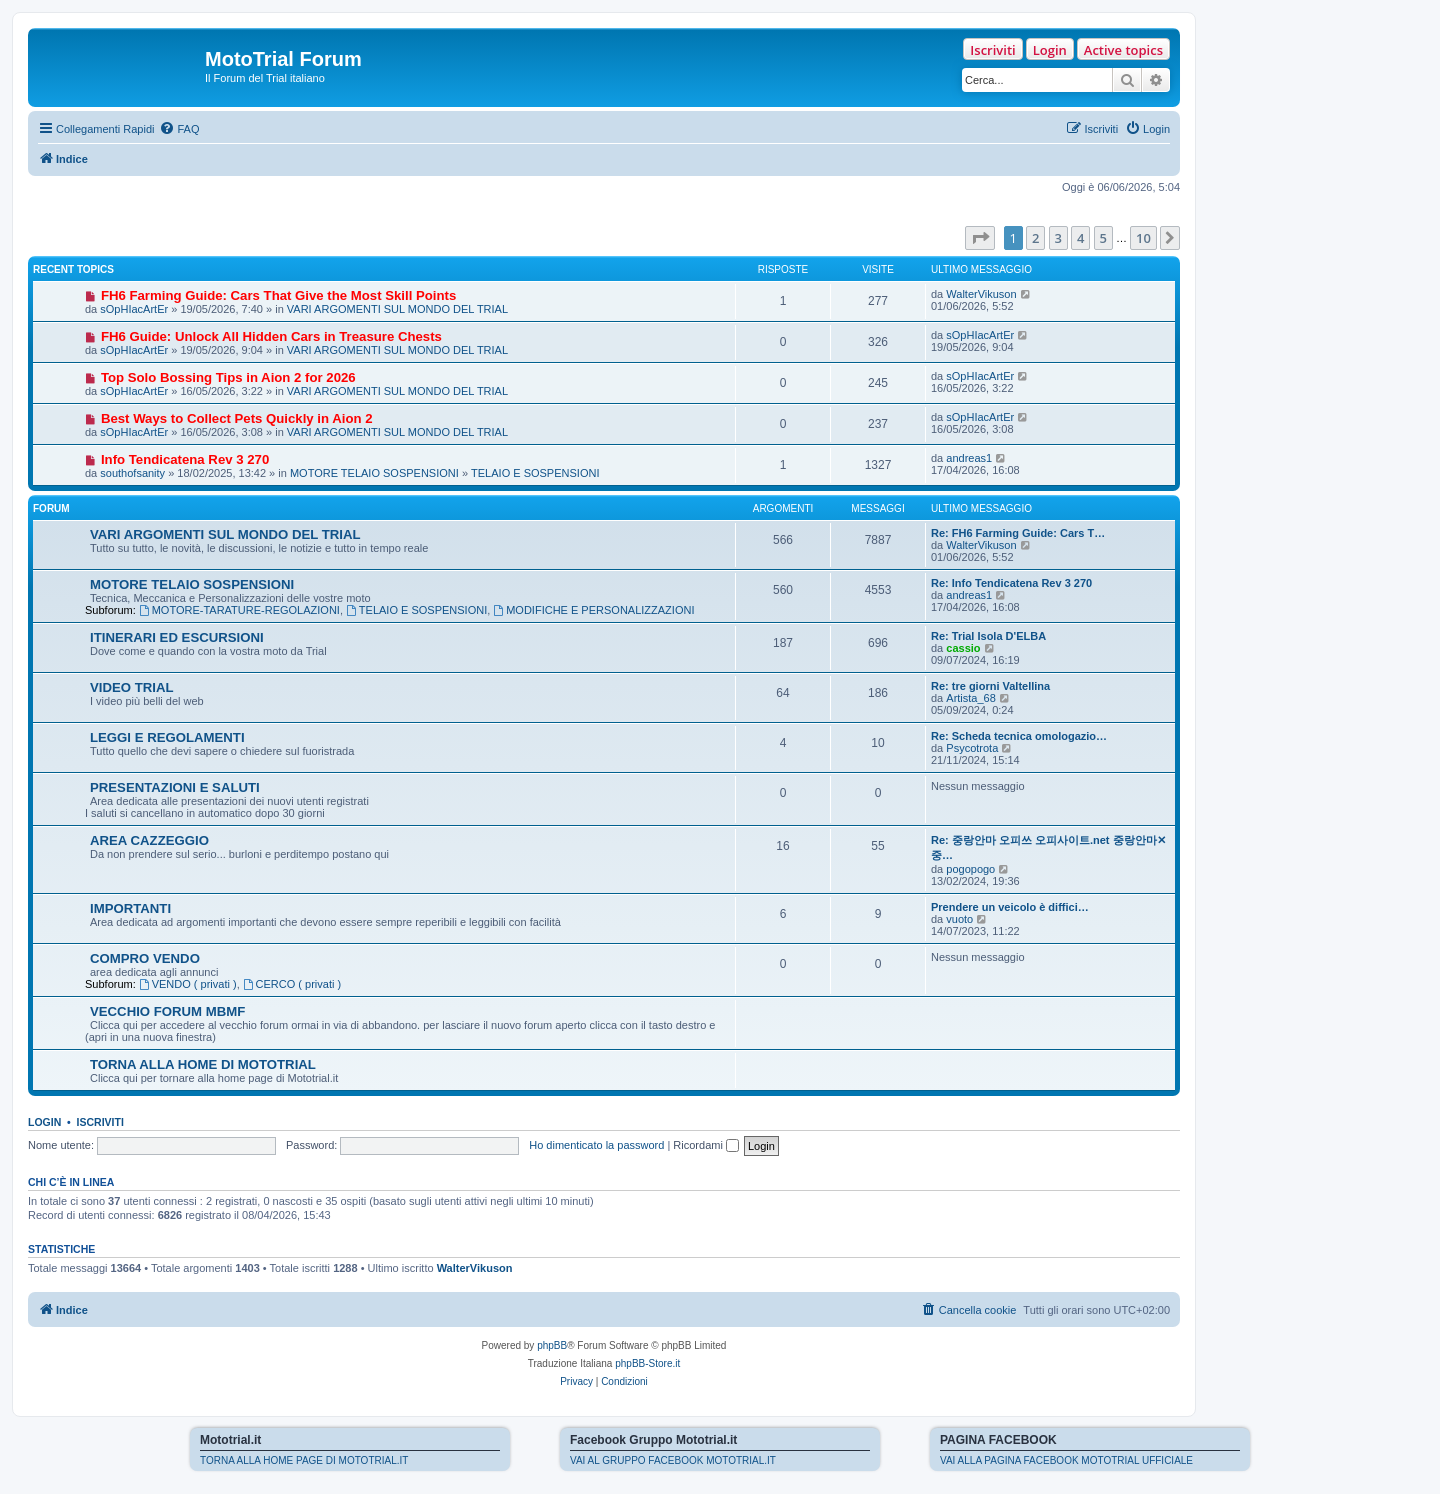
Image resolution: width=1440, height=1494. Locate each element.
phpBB (552, 1345)
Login (1050, 50)
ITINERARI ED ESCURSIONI (177, 637)
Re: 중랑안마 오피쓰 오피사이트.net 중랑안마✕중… (1048, 847)
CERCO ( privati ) (292, 984)
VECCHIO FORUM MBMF (167, 1011)
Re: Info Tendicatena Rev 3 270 (1011, 583)
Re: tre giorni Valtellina (990, 686)
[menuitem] (179, 129)
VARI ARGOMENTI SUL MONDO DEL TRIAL (397, 309)
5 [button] (1103, 238)
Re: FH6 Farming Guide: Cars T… (1018, 533)
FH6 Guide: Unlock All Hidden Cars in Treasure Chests (271, 336)
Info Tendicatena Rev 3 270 (185, 459)
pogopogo (970, 869)
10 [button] (1143, 238)
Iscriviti (992, 50)
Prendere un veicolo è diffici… (1010, 907)
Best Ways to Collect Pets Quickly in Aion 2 (237, 418)
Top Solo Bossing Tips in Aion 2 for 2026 (228, 377)
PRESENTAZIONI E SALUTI (175, 787)
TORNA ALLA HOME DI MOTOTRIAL (203, 1064)
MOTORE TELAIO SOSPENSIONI (374, 473)
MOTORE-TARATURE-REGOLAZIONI (239, 610)
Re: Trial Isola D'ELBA (988, 636)
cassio (963, 648)
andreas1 (969, 458)
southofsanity (132, 473)
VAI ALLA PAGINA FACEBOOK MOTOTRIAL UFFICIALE (1066, 1460)
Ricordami (706, 1145)
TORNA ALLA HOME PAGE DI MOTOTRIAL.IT (304, 1460)
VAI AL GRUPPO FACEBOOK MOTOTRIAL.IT (673, 1460)
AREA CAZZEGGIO (149, 840)
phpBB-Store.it (647, 1363)
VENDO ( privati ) (188, 984)
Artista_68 (971, 698)
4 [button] (1080, 238)
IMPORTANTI (130, 908)
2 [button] (1035, 238)
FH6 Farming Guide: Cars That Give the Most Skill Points (278, 295)
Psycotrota (972, 748)
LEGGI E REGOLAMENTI (167, 737)
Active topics (1123, 50)
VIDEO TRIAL (132, 687)
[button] (980, 238)
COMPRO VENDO (145, 958)
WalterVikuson (981, 294)
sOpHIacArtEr (134, 309)
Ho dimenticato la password (596, 1145)
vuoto (959, 919)
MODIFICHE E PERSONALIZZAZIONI (593, 610)
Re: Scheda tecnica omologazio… (1019, 736)
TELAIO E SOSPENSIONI (535, 473)
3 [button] (1058, 238)
